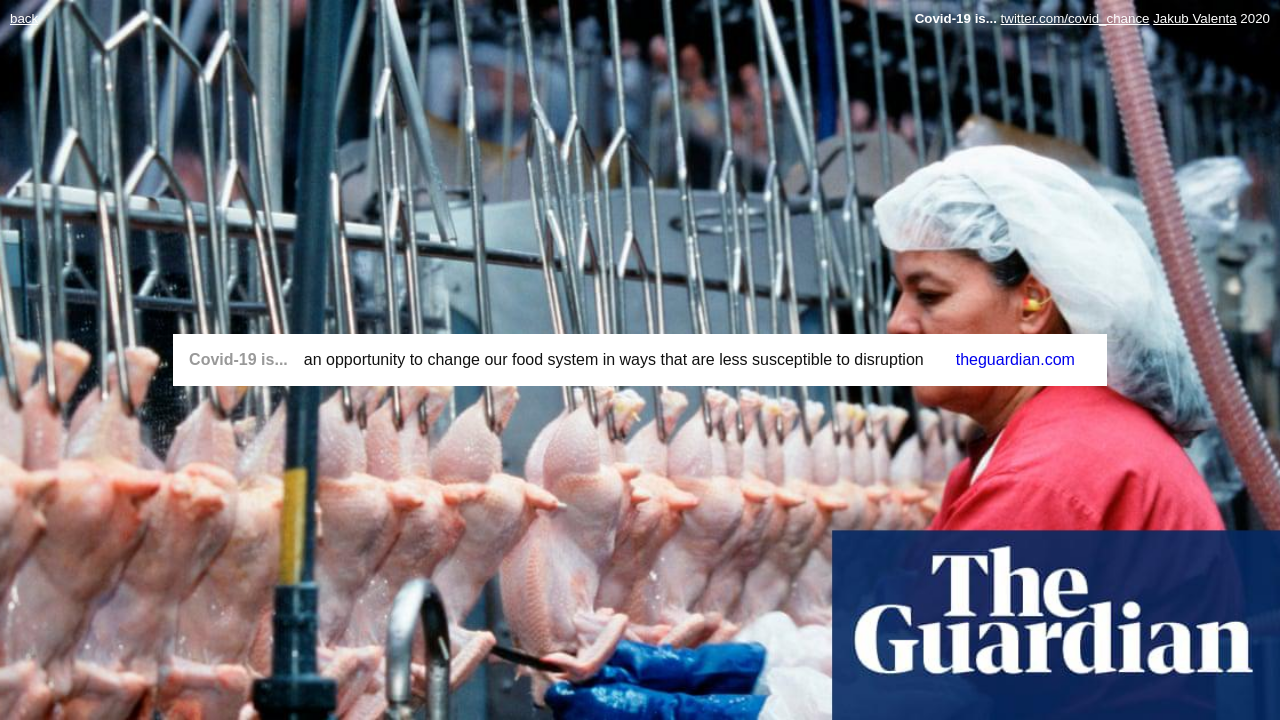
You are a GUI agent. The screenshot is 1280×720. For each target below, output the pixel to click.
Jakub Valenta (1194, 18)
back (24, 18)
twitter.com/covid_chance (1075, 18)
